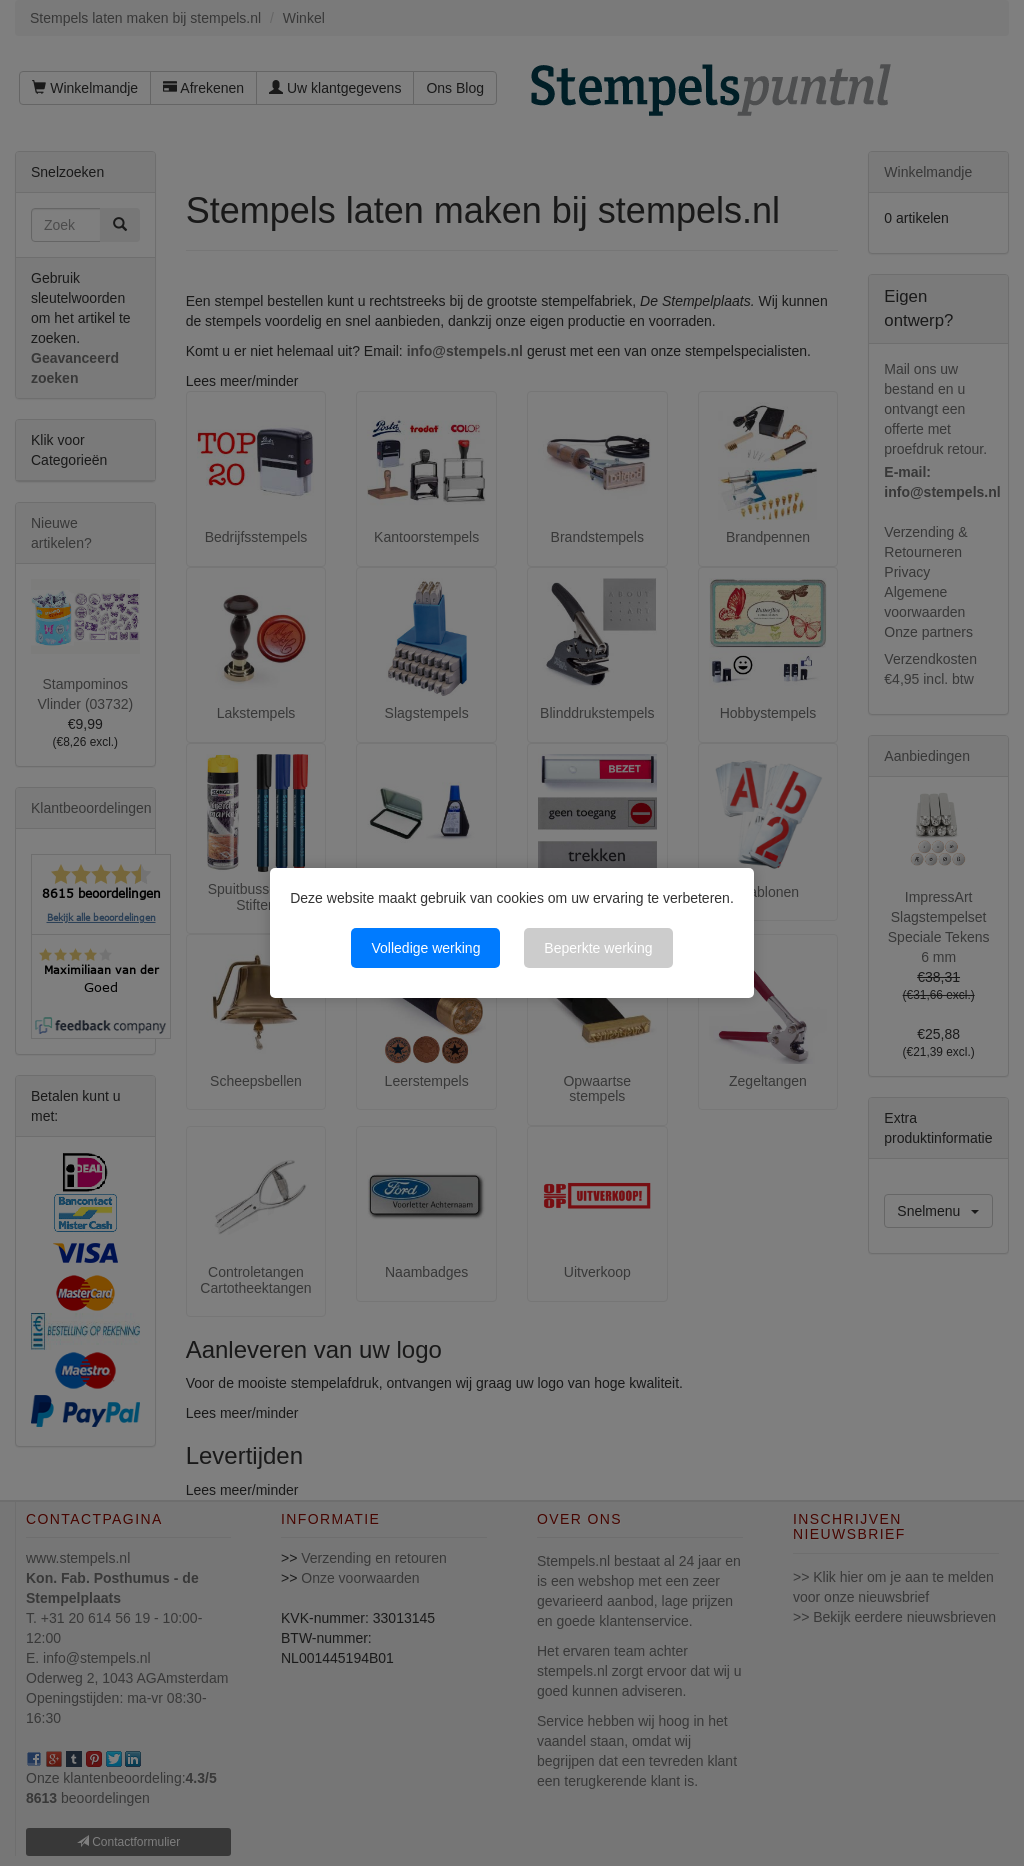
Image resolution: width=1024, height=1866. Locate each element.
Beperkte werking (598, 948)
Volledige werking (425, 948)
